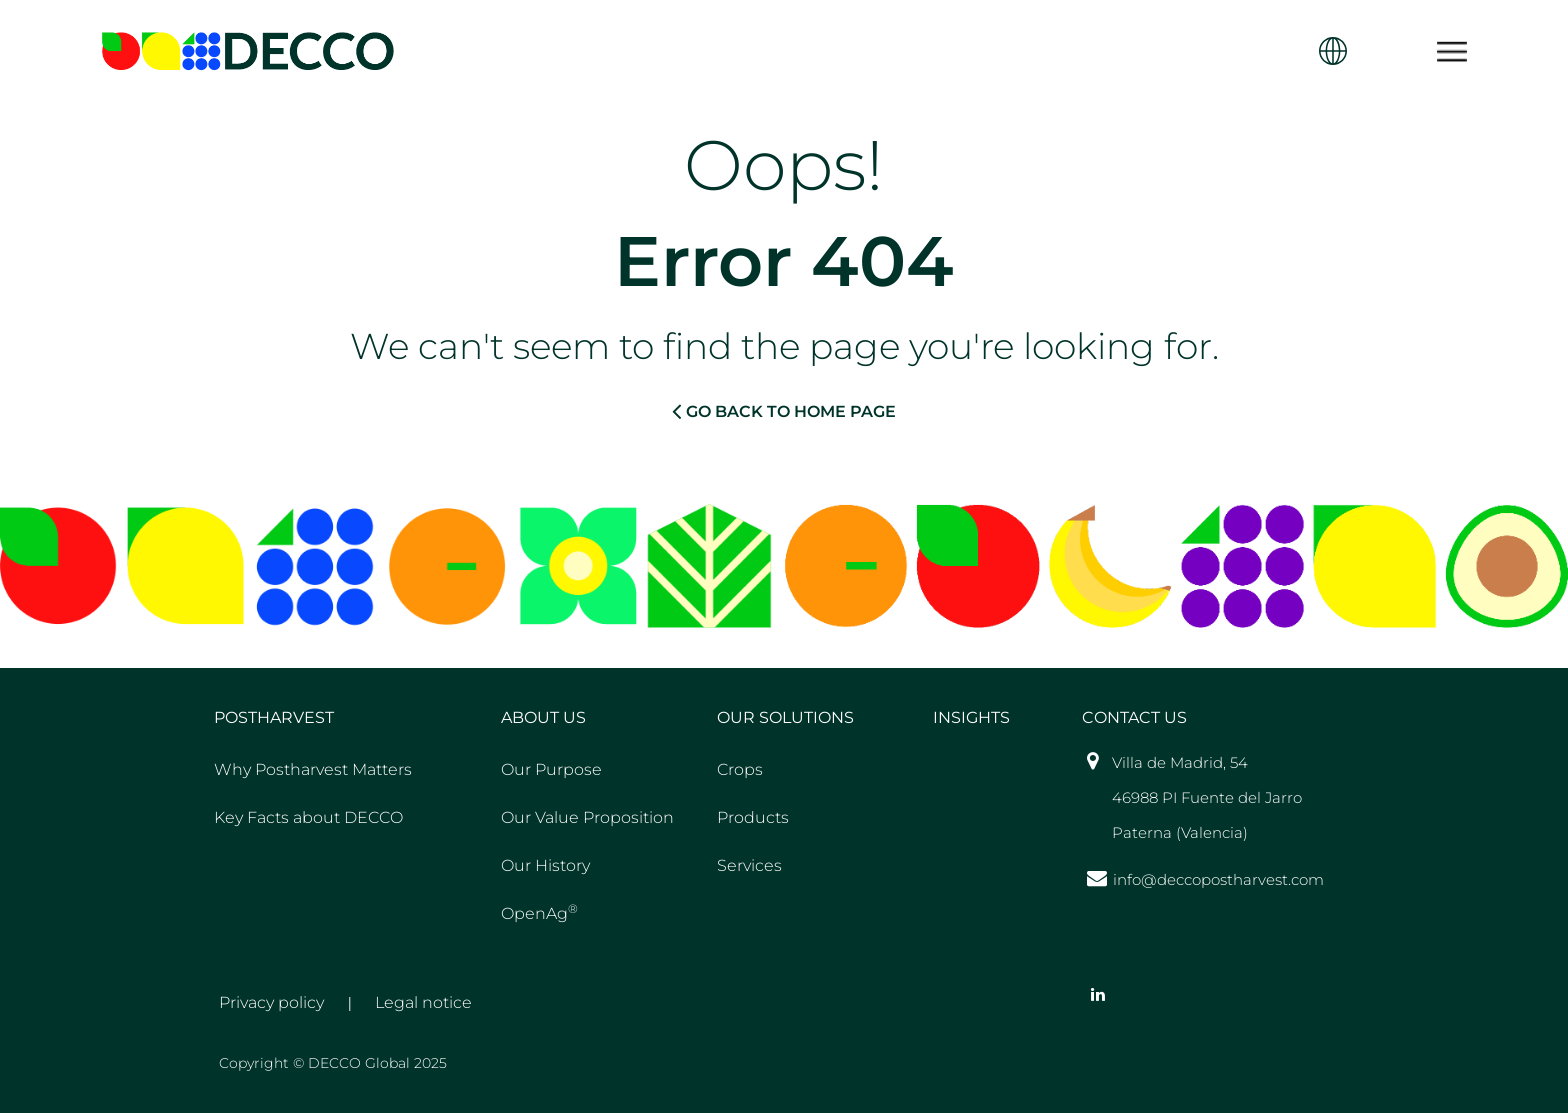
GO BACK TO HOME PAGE (784, 411)
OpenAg (539, 912)
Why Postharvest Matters (313, 769)
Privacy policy (271, 1002)
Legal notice (423, 1002)
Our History (545, 865)
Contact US (1134, 717)
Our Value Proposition (587, 817)
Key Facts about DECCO (308, 817)
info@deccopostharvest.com (1218, 879)
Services (749, 865)
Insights (971, 717)
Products (753, 817)
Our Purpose (551, 769)
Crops (740, 769)
